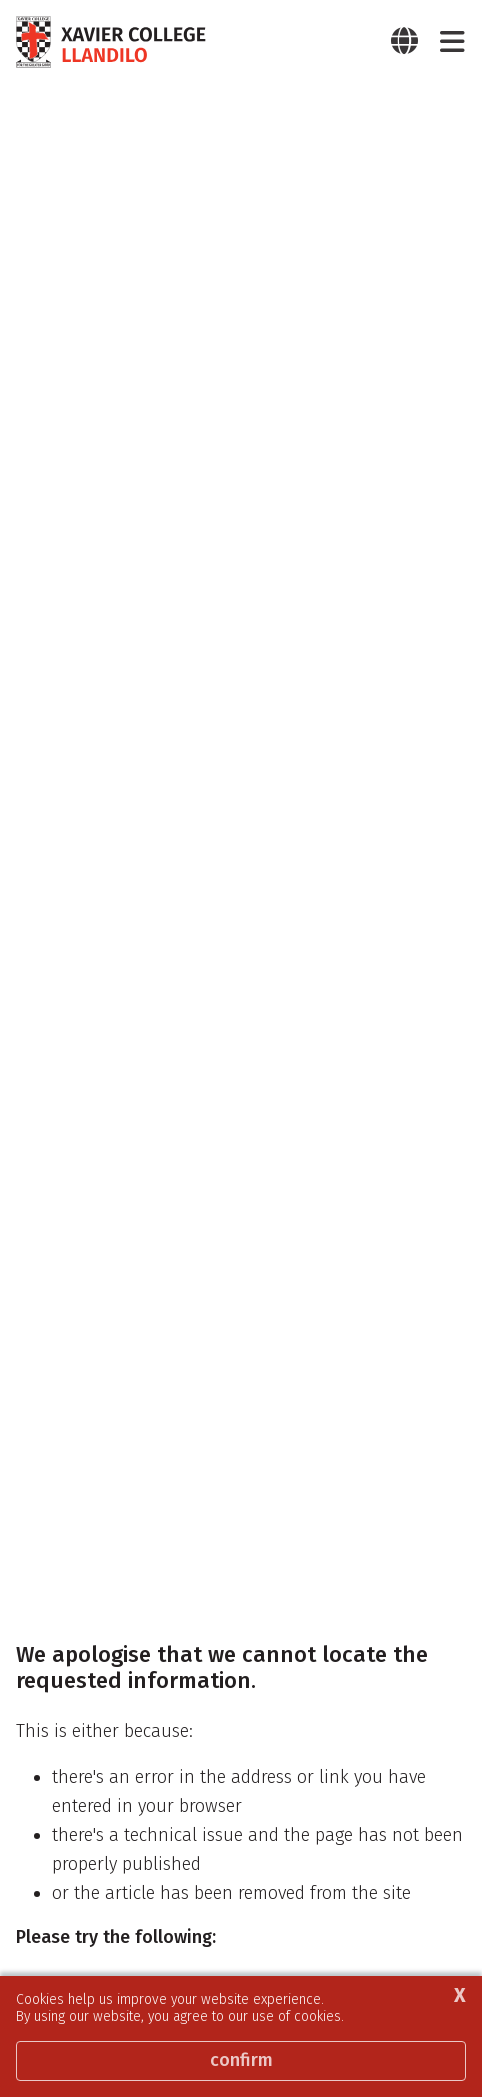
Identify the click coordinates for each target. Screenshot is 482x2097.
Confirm (241, 2060)
